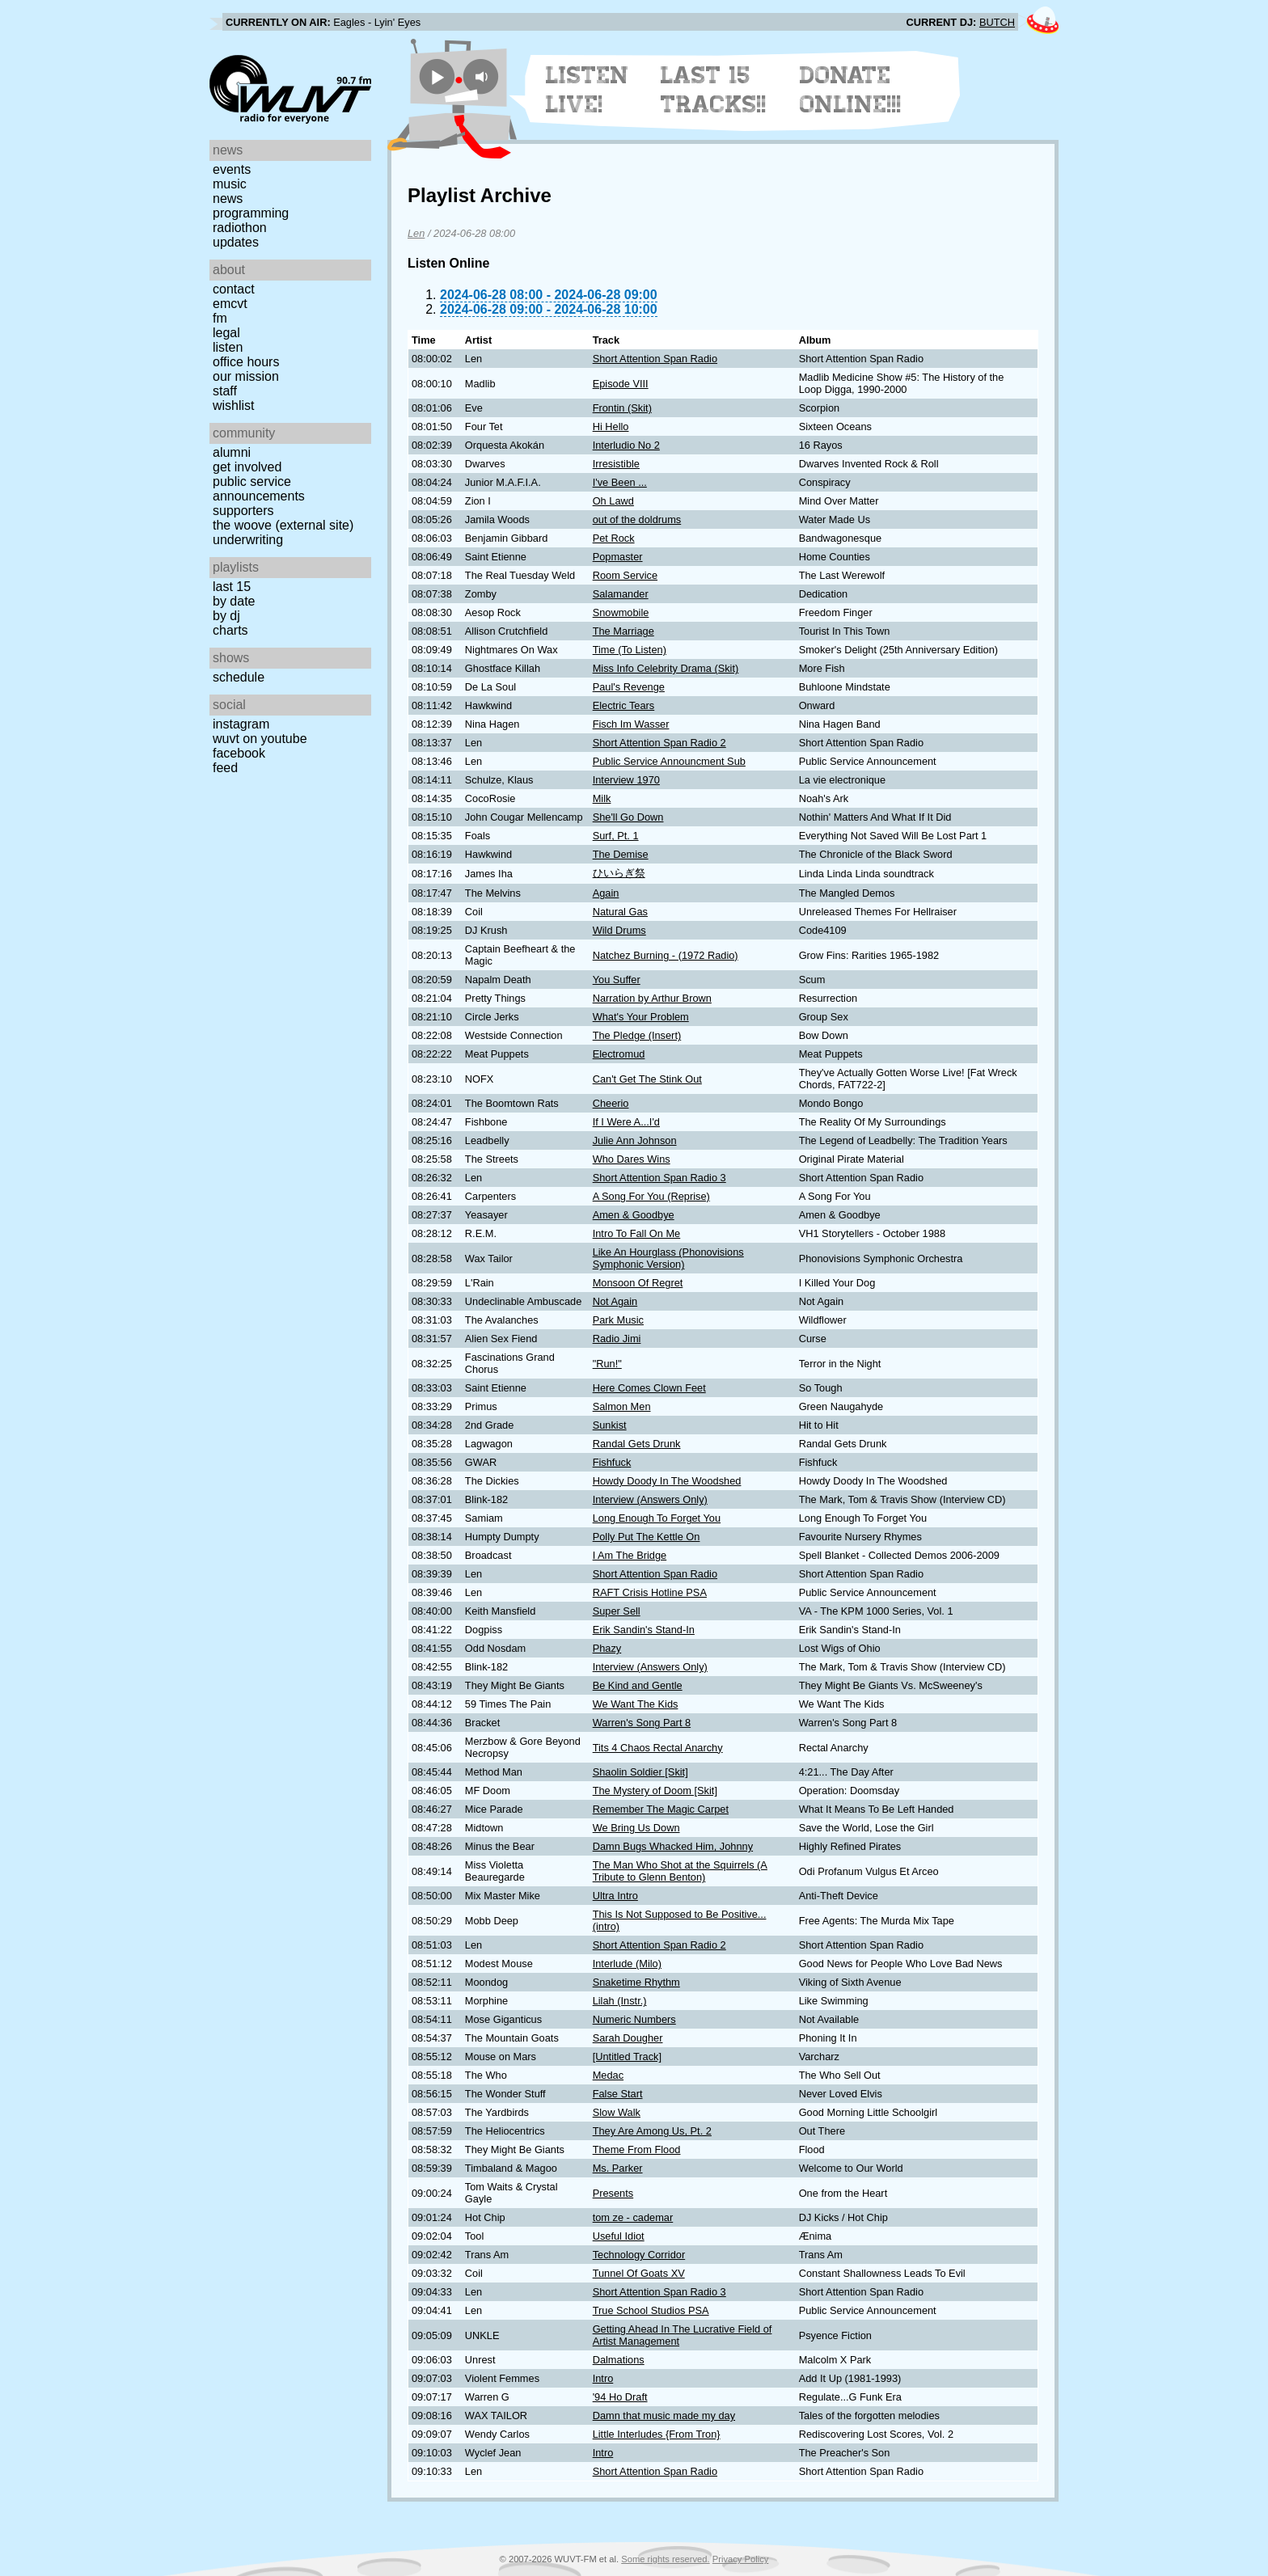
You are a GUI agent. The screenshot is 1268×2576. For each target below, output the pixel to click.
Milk (602, 798)
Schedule (238, 677)
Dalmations (619, 2360)
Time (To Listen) (629, 650)
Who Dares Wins (631, 1159)
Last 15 (232, 586)
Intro (603, 2378)
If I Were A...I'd (626, 1122)
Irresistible (616, 464)
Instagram (241, 724)
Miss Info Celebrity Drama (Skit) (666, 668)
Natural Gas (620, 912)
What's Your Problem (641, 1017)
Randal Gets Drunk (637, 1444)
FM (220, 318)
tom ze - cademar (633, 2217)
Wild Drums (619, 930)
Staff (225, 391)
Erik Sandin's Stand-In (644, 1630)
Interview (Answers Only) (650, 1499)
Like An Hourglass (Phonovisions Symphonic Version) (668, 1258)
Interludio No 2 (626, 445)
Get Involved (247, 467)
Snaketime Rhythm (636, 1982)
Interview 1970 (626, 780)
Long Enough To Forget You (657, 1518)
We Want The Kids (635, 1704)
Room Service (625, 575)
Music (230, 184)
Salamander (621, 594)
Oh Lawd (613, 501)
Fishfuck (612, 1462)
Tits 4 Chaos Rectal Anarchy (658, 1748)
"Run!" (607, 1364)
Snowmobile (621, 612)
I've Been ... (620, 482)
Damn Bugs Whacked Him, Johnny (673, 1846)
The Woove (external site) (283, 525)
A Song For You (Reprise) (651, 1196)
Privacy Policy (740, 2559)
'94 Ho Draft (620, 2397)
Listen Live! (587, 90)
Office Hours (246, 362)
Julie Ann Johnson (635, 1140)
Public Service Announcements (259, 489)
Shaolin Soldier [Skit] (640, 1772)
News (228, 198)
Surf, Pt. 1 (616, 836)
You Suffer (616, 979)
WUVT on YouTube (260, 738)
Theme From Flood (637, 2149)
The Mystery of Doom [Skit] (655, 1790)
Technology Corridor (639, 2255)
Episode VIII (621, 384)
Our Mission (246, 376)
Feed (225, 768)
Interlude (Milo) (627, 1963)
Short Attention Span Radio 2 (659, 743)
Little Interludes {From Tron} (657, 2434)
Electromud (619, 1054)
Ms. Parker (618, 2168)
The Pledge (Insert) (637, 1035)
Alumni (232, 452)
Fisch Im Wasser (631, 724)
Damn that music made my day (664, 2415)
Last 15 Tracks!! (714, 90)
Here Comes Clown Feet (649, 1388)
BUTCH (997, 22)
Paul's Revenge (629, 687)
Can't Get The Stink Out (647, 1079)
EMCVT (230, 303)
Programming (251, 213)
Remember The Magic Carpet (661, 1809)
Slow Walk (616, 2112)
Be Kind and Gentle (638, 1685)
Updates (236, 242)
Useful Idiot (619, 2236)
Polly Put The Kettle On (646, 1537)
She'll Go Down (628, 817)
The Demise (621, 854)
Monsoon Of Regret (638, 1283)
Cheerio (611, 1103)
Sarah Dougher (628, 2038)
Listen (228, 347)
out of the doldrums (637, 519)
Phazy (607, 1648)
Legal (226, 333)
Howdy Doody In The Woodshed (667, 1481)
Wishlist (234, 405)
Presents (613, 2193)
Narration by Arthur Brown (652, 998)
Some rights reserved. (665, 2559)
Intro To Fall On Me (637, 1233)
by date (234, 601)
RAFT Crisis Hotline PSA (650, 1592)
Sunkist (610, 1425)
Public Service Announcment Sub (669, 761)
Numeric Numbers (634, 2019)
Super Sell (616, 1611)
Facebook (239, 753)
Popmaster (618, 557)
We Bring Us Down (636, 1828)
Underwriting (248, 540)
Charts (230, 630)
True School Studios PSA (651, 2310)
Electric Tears (624, 705)
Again (606, 893)
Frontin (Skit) (622, 408)
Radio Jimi (617, 1338)
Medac (608, 2075)
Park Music (618, 1320)
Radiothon (240, 227)
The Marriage (623, 631)
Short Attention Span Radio (655, 359)
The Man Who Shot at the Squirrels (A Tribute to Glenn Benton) (680, 1871)
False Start (618, 2094)
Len (416, 233)
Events (232, 169)
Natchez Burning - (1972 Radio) (665, 955)
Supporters (243, 510)
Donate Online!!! (851, 90)
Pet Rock (614, 538)
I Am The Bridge (630, 1555)
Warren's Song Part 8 (642, 1723)
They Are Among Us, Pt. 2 (652, 2131)
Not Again (615, 1301)
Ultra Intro (615, 1896)
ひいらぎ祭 (619, 873)
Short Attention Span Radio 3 (659, 1178)
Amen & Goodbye (633, 1215)
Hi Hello (611, 426)
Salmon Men (622, 1406)
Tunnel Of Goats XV (639, 2273)
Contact (234, 289)
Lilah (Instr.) (620, 2001)
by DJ (226, 616)
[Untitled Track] (627, 2056)
